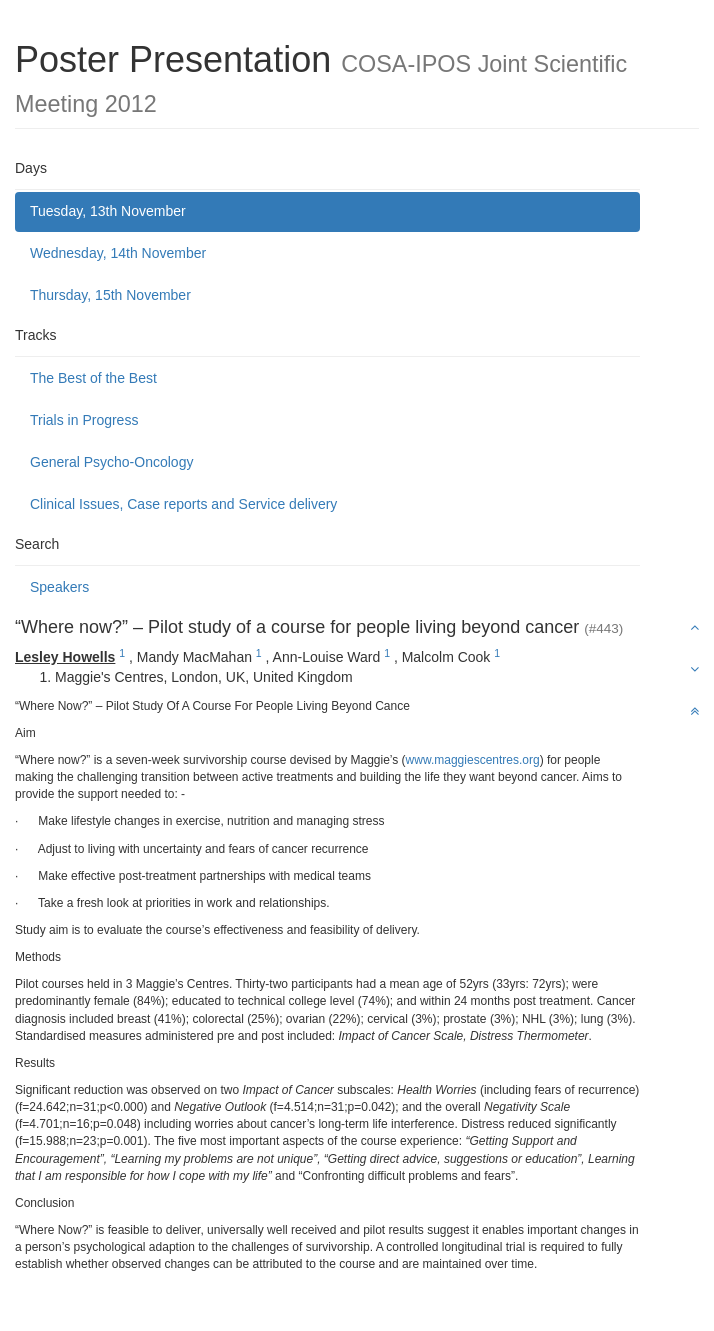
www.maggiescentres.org (473, 760)
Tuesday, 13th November (108, 211)
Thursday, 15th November (110, 295)
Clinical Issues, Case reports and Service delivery (183, 504)
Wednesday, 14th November (118, 253)
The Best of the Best (93, 378)
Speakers (59, 587)
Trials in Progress (84, 420)
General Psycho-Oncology (111, 462)
